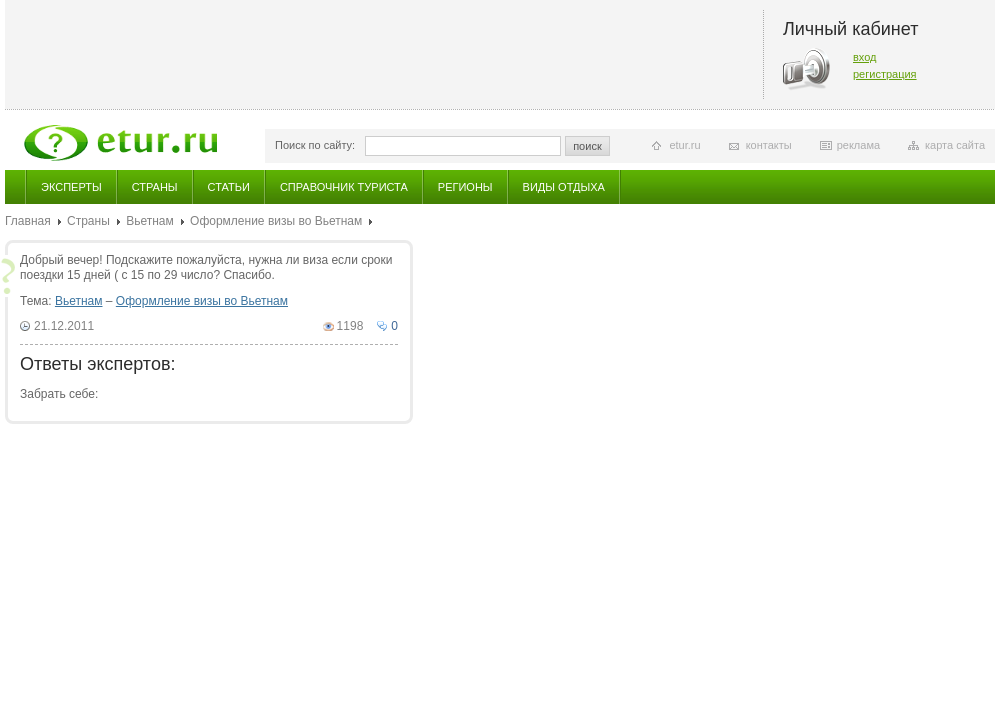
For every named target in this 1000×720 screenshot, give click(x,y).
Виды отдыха (564, 187)
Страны (155, 187)
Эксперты (71, 187)
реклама (858, 145)
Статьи (229, 187)
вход (865, 57)
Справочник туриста (344, 187)
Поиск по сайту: (315, 145)
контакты (769, 145)
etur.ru (684, 145)
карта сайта (955, 145)
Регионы (465, 187)
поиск (587, 146)
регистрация (885, 74)
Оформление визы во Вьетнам (276, 221)
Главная (28, 221)
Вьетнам (150, 221)
